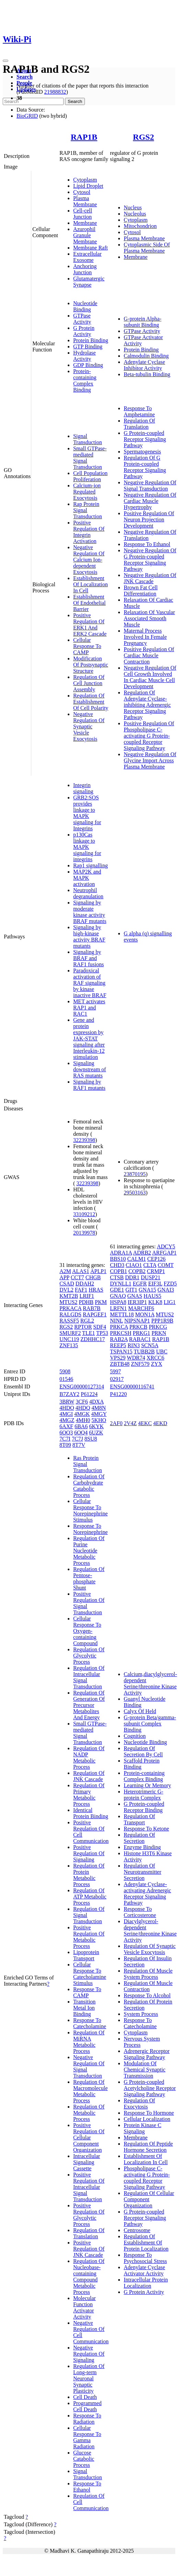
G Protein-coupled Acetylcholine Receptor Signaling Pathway (150, 2088)
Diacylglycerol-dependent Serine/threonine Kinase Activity (150, 1930)
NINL (116, 1321)
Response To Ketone (146, 1829)
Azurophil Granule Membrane (85, 235)
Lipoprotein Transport (86, 1955)
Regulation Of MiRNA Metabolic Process (88, 2042)
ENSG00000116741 (132, 1386)
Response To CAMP (87, 1992)
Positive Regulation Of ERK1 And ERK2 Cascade (90, 624)
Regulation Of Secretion (139, 1838)
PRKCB (138, 1327)
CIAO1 (134, 1265)
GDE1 (117, 1290)
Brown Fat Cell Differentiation (141, 591)
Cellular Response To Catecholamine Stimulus (89, 1974)
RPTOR (83, 1327)
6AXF (66, 1426)
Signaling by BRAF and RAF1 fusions (88, 958)
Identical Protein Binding (90, 1813)
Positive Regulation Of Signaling (88, 1853)
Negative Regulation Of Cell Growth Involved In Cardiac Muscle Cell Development (150, 677)
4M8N (98, 1408)
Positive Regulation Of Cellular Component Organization (88, 2137)
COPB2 (137, 1271)
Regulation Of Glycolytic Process (88, 1656)
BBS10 (118, 1259)
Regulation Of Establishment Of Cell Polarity (90, 702)
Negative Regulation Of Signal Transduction (150, 486)
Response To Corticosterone (140, 1912)
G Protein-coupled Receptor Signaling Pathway (145, 439)
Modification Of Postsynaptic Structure (90, 665)
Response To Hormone (149, 2113)
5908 (64, 1371)
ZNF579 (140, 1364)
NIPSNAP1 (137, 1321)
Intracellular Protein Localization (146, 2283)
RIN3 (133, 1345)
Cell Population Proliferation (90, 476)
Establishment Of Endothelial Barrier (89, 603)
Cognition (135, 1736)
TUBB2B (144, 1351)
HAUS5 (153, 1296)
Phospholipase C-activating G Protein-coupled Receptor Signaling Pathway (147, 2177)
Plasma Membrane (85, 201)
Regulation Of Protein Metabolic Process (88, 1875)
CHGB (93, 1277)
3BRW (66, 1402)
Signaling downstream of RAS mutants (89, 1069)
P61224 (89, 1394)
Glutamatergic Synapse (88, 282)
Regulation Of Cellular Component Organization (149, 2199)
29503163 (135, 1192)
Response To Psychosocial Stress (145, 2258)
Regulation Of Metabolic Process (88, 2113)
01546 (66, 1379)
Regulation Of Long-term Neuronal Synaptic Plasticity (88, 2378)
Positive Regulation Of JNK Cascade (88, 2249)
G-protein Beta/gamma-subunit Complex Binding (150, 1723)
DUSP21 (150, 1277)
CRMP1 (156, 1271)
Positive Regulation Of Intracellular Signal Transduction (88, 2187)
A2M (65, 1271)
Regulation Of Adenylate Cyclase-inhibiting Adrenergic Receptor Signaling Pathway (147, 705)
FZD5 (170, 1283)
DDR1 (132, 1277)
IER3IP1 (137, 1302)
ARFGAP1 (164, 1253)
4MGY (99, 1414)
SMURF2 (70, 1333)
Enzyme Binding (142, 1847)
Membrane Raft (90, 248)
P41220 (118, 1394)
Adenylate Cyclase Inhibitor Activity (144, 365)
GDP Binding (88, 365)
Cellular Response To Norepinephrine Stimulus (90, 1510)
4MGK (82, 1414)
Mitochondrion (140, 226)
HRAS (96, 1290)
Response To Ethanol (147, 544)
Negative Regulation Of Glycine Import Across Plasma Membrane (150, 760)
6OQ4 (81, 1432)
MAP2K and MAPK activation (87, 878)
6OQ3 (66, 1432)
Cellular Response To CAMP (87, 646)
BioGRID (27, 116)
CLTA (149, 1265)
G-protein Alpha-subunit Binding (143, 322)
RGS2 (143, 136)
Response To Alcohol (147, 1995)
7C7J (77, 1439)
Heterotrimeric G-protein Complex (143, 1795)
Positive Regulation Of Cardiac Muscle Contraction (149, 655)
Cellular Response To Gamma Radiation (87, 2437)
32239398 (84, 1140)
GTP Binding (87, 346)
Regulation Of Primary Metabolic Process (88, 1794)
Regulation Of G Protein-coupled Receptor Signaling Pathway (145, 467)
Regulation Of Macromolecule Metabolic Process (90, 2091)
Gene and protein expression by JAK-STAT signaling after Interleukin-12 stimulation (89, 1038)
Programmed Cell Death (87, 2406)
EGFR (140, 1283)
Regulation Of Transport (139, 1819)
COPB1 (118, 1271)
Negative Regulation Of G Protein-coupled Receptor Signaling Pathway (150, 559)
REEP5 (118, 1345)
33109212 (84, 1214)
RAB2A (119, 1339)
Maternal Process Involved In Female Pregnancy (145, 637)
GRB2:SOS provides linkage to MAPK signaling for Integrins (87, 813)
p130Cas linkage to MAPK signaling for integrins (87, 847)
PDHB (86, 1302)
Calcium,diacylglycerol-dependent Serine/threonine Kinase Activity (150, 1683)
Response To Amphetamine (139, 411)
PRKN (159, 1333)
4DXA (96, 1402)
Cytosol (81, 192)
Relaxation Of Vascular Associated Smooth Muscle (149, 618)
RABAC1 (140, 1339)
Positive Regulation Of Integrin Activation (88, 532)
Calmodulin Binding (146, 356)
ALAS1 (80, 1271)
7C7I (64, 1439)
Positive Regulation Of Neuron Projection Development (149, 519)
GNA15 (147, 1290)
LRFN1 (118, 1308)
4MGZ (67, 1420)
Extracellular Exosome (87, 257)
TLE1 (88, 1333)
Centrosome (137, 2230)
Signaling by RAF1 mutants (89, 1085)
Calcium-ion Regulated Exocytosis (87, 492)
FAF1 (81, 1290)
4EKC (145, 1423)
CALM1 (136, 1259)
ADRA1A (121, 1253)
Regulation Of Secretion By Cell (143, 1751)
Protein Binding (90, 340)
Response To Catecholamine (89, 2023)
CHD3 (117, 1265)
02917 (117, 1379)
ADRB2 (142, 1253)
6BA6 (81, 1426)
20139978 (84, 1233)
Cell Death (85, 2397)
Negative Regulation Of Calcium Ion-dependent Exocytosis (88, 559)
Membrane (85, 223)
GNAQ (118, 1296)
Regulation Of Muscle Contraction (148, 1986)
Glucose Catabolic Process (83, 2459)
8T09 (65, 1445)
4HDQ (83, 1408)
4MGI (66, 1414)
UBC (161, 1351)
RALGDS (70, 1314)
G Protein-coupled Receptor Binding (144, 1807)
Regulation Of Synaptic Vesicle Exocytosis (150, 1949)
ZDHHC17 (92, 1339)
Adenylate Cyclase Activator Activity (144, 2270)
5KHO (98, 1420)
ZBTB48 (120, 1364)
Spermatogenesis (142, 451)
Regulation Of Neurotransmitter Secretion (142, 1872)
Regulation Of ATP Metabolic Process (90, 1896)
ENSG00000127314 (81, 1386)
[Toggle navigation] (5, 61)
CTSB (117, 1277)
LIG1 (170, 1302)
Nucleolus (135, 214)
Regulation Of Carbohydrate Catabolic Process (88, 1486)
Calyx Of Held (140, 1711)
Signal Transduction (87, 439)
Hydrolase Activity (84, 356)
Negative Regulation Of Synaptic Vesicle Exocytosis (88, 726)
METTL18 (122, 1314)
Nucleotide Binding (85, 306)
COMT (166, 1265)
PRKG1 (141, 1333)
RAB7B (92, 1308)
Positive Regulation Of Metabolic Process (88, 1937)
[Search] (33, 101)
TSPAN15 (121, 1351)
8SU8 (91, 1439)
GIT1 (131, 1290)
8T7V (79, 1445)
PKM (101, 1302)
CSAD (66, 1283)
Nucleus (133, 207)
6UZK (96, 1432)
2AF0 (116, 1423)
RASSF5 (69, 1321)
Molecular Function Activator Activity (84, 2307)
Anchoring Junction (85, 269)
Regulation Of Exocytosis (139, 2104)
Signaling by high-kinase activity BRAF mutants (89, 936)
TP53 (102, 1333)
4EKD (160, 1423)
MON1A (144, 1314)
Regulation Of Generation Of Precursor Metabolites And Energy (89, 1705)
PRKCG (158, 1327)
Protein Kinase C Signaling (142, 2128)
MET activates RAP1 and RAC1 (89, 1007)
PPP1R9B (162, 1321)
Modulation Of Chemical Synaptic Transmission (144, 2069)
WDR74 (136, 1358)
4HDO (66, 1408)
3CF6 (82, 1402)
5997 (115, 1371)
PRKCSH (120, 1333)
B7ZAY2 (69, 1394)
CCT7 (77, 1277)
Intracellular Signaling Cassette (86, 2162)
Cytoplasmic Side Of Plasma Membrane (147, 248)
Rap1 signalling (90, 865)
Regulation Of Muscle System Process (148, 1974)
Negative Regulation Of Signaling (88, 2354)
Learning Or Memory (147, 1785)
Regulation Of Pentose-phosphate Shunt (88, 1578)
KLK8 (155, 1302)
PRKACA (70, 1308)
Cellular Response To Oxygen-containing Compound (87, 1631)
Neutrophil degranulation (88, 893)
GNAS (134, 1296)
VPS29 (117, 1358)
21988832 (55, 92)
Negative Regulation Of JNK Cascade (150, 578)
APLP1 (98, 1271)
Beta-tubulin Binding (147, 374)
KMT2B (68, 1296)
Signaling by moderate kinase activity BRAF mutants (89, 912)
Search (24, 77)
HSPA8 (118, 1302)
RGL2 (87, 1321)
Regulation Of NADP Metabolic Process (88, 1757)
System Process (141, 2014)
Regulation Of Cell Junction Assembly (88, 683)
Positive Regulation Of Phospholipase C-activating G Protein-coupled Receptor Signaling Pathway (149, 735)
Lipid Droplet (88, 186)
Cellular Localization (147, 2119)
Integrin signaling (83, 788)
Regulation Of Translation (139, 424)
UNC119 (69, 1339)
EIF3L (155, 1283)
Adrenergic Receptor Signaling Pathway (146, 2054)
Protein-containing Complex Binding (85, 380)
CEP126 (156, 1259)
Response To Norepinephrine (90, 1529)
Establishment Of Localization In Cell (90, 584)
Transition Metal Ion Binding (84, 2008)
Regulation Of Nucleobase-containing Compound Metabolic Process (88, 2276)
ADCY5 (166, 1246)
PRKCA (119, 1327)
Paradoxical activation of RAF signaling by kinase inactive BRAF (89, 983)
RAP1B (84, 136)
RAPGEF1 (95, 1314)
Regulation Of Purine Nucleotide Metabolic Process (88, 1550)
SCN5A (149, 1345)
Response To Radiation (87, 2419)
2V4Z (130, 1423)
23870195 (135, 1174)
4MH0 (83, 1420)
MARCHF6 (141, 1308)
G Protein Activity (83, 331)
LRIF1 (86, 1296)
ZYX (156, 1364)
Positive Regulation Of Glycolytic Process (88, 2215)
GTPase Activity (82, 319)
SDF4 (99, 1327)
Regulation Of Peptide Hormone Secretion (148, 2147)
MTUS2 (68, 1302)
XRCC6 (155, 1358)
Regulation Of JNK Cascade (88, 1776)
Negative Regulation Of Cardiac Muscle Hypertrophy (150, 501)
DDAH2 (85, 1283)
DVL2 (66, 1290)
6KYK (96, 1426)
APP (64, 1277)
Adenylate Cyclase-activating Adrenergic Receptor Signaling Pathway (147, 1893)
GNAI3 (165, 1290)
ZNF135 (68, 1345)
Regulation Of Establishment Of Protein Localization (146, 2242)
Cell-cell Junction (82, 214)
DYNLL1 (120, 1283)
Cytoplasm (85, 180)
